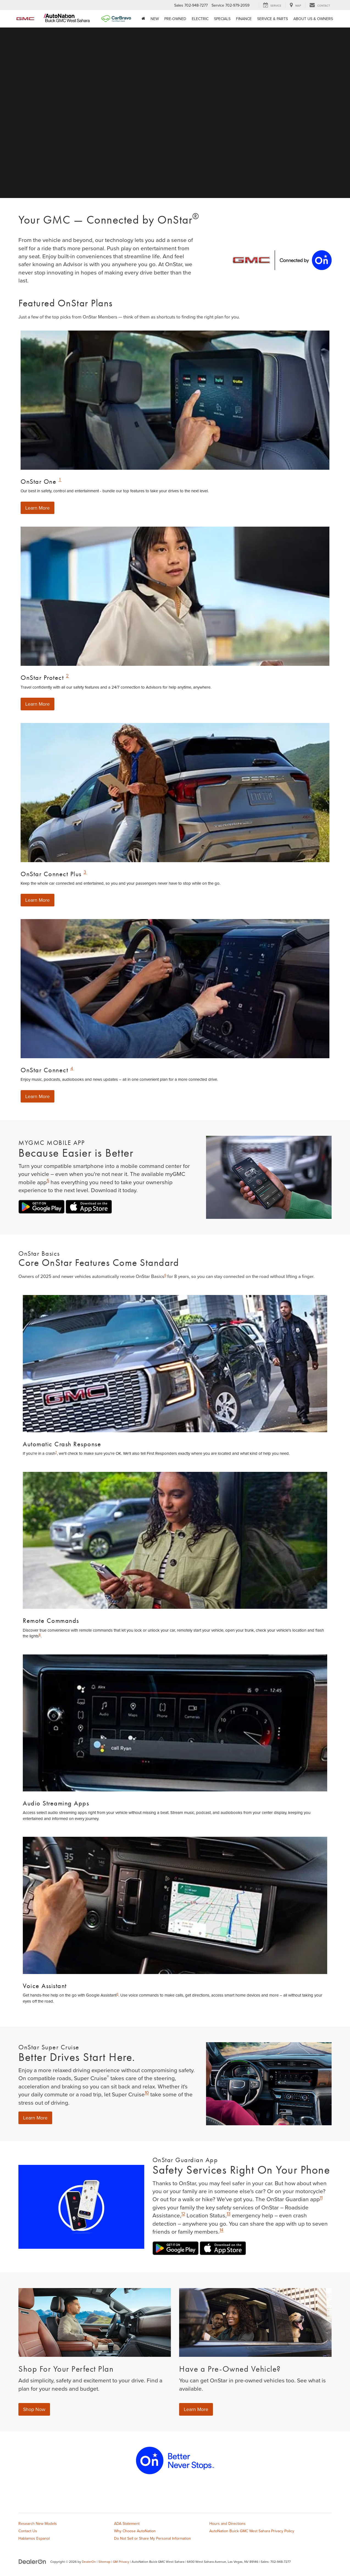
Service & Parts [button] (272, 18)
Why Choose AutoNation (135, 2531)
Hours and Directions (227, 2523)
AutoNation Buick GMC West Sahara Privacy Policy (251, 2531)
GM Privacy (121, 2561)
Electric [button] (200, 18)
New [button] (155, 18)
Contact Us (27, 2531)
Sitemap (104, 2561)
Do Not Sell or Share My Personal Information (152, 2538)
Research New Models (37, 2523)
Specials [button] (222, 18)
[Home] (143, 19)
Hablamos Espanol (34, 2538)
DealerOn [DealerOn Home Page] (89, 2561)
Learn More (37, 507)
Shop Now (34, 2409)
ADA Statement (127, 2523)
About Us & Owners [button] (313, 18)
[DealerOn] (32, 2561)
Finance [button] (244, 18)
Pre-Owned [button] (175, 18)
